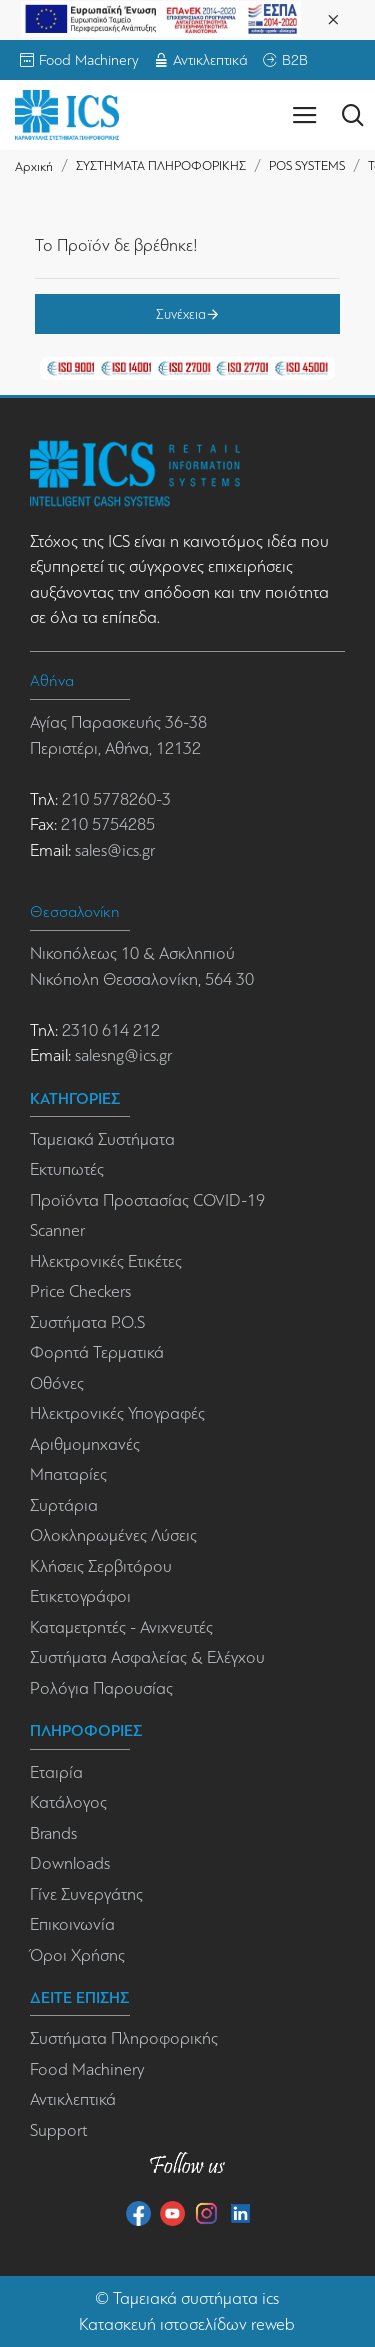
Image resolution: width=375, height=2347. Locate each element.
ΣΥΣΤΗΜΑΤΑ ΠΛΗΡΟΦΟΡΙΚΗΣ (161, 165)
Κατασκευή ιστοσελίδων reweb (187, 2324)
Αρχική (34, 166)
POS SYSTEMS (307, 165)
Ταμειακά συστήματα (185, 2298)
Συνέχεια (181, 314)
